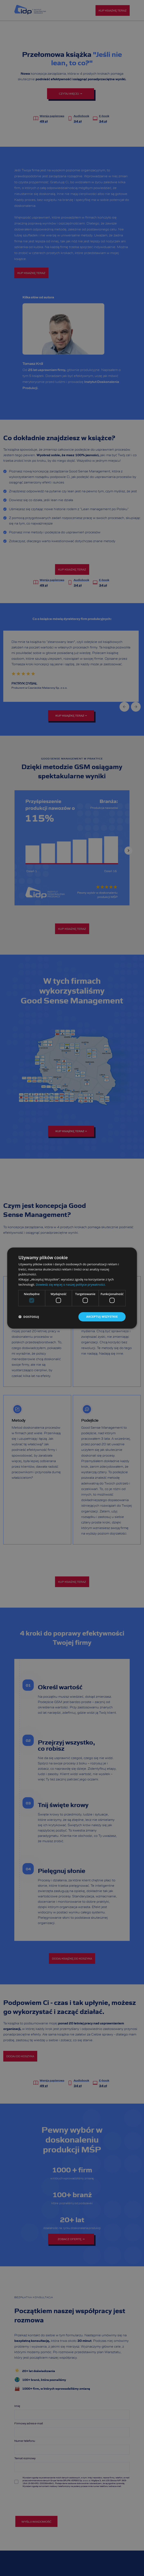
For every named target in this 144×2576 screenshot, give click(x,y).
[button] (28, 1317)
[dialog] (72, 1288)
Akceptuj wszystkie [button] (102, 1316)
